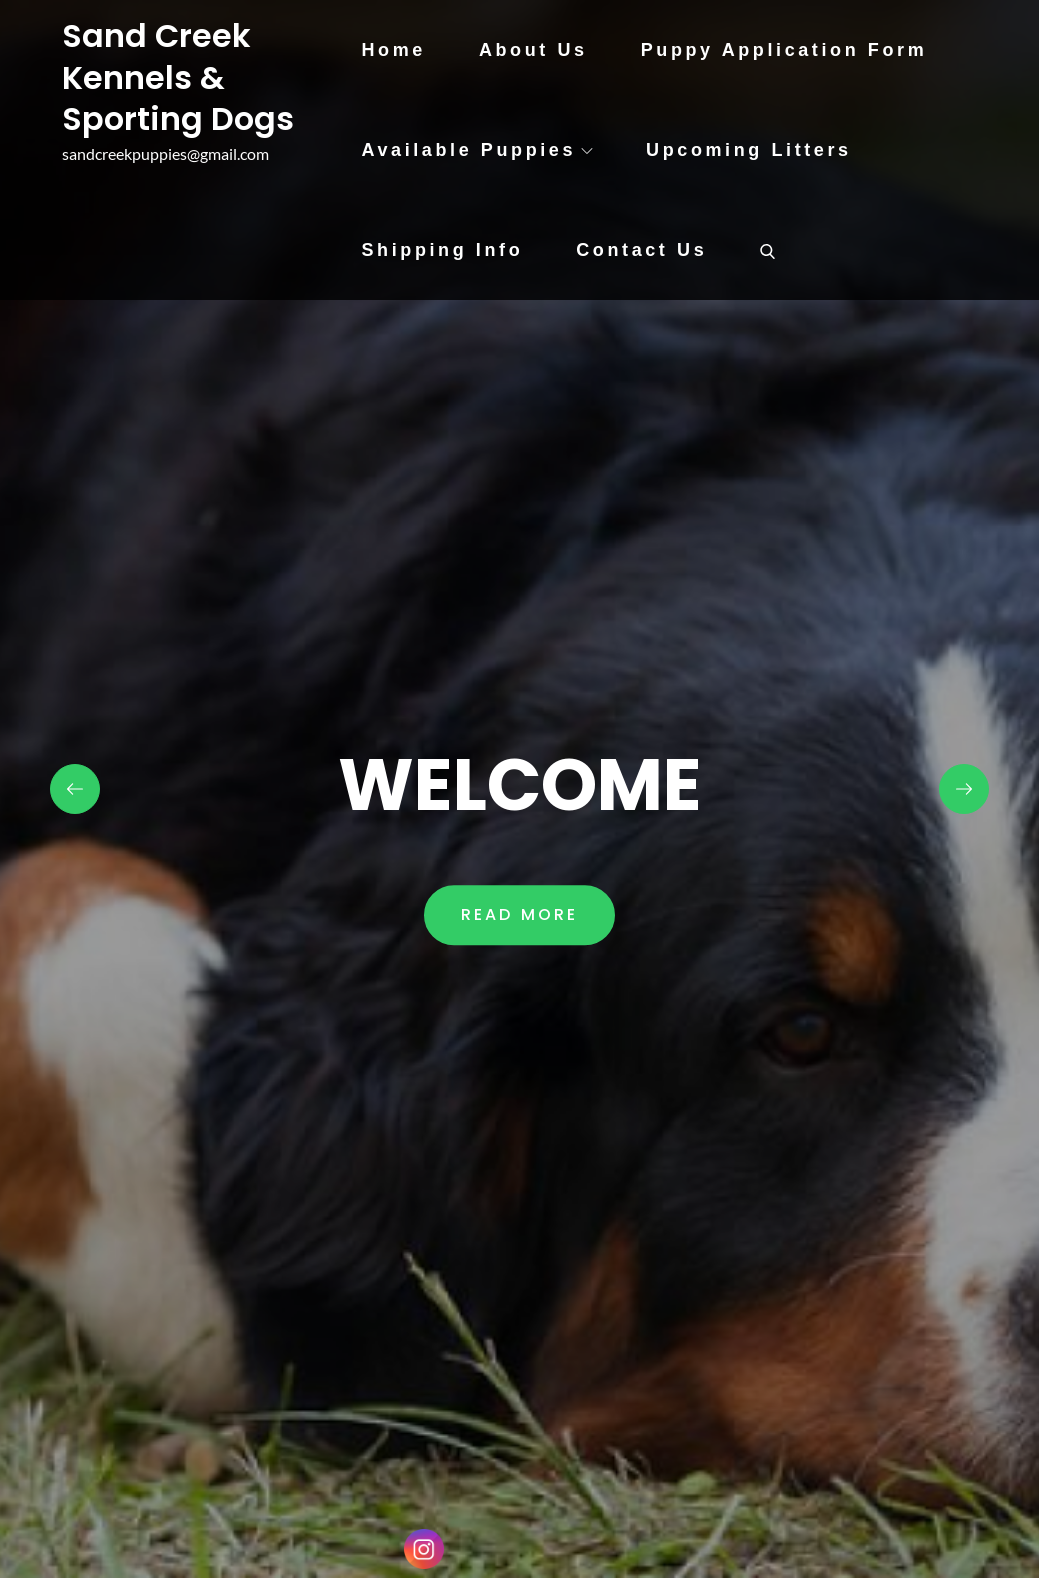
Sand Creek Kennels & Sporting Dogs (178, 77)
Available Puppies (477, 150)
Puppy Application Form (784, 50)
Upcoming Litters (749, 150)
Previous (75, 789)
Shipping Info (442, 250)
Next (964, 789)
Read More (520, 915)
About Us (533, 50)
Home (393, 50)
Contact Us (641, 250)
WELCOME (520, 784)
